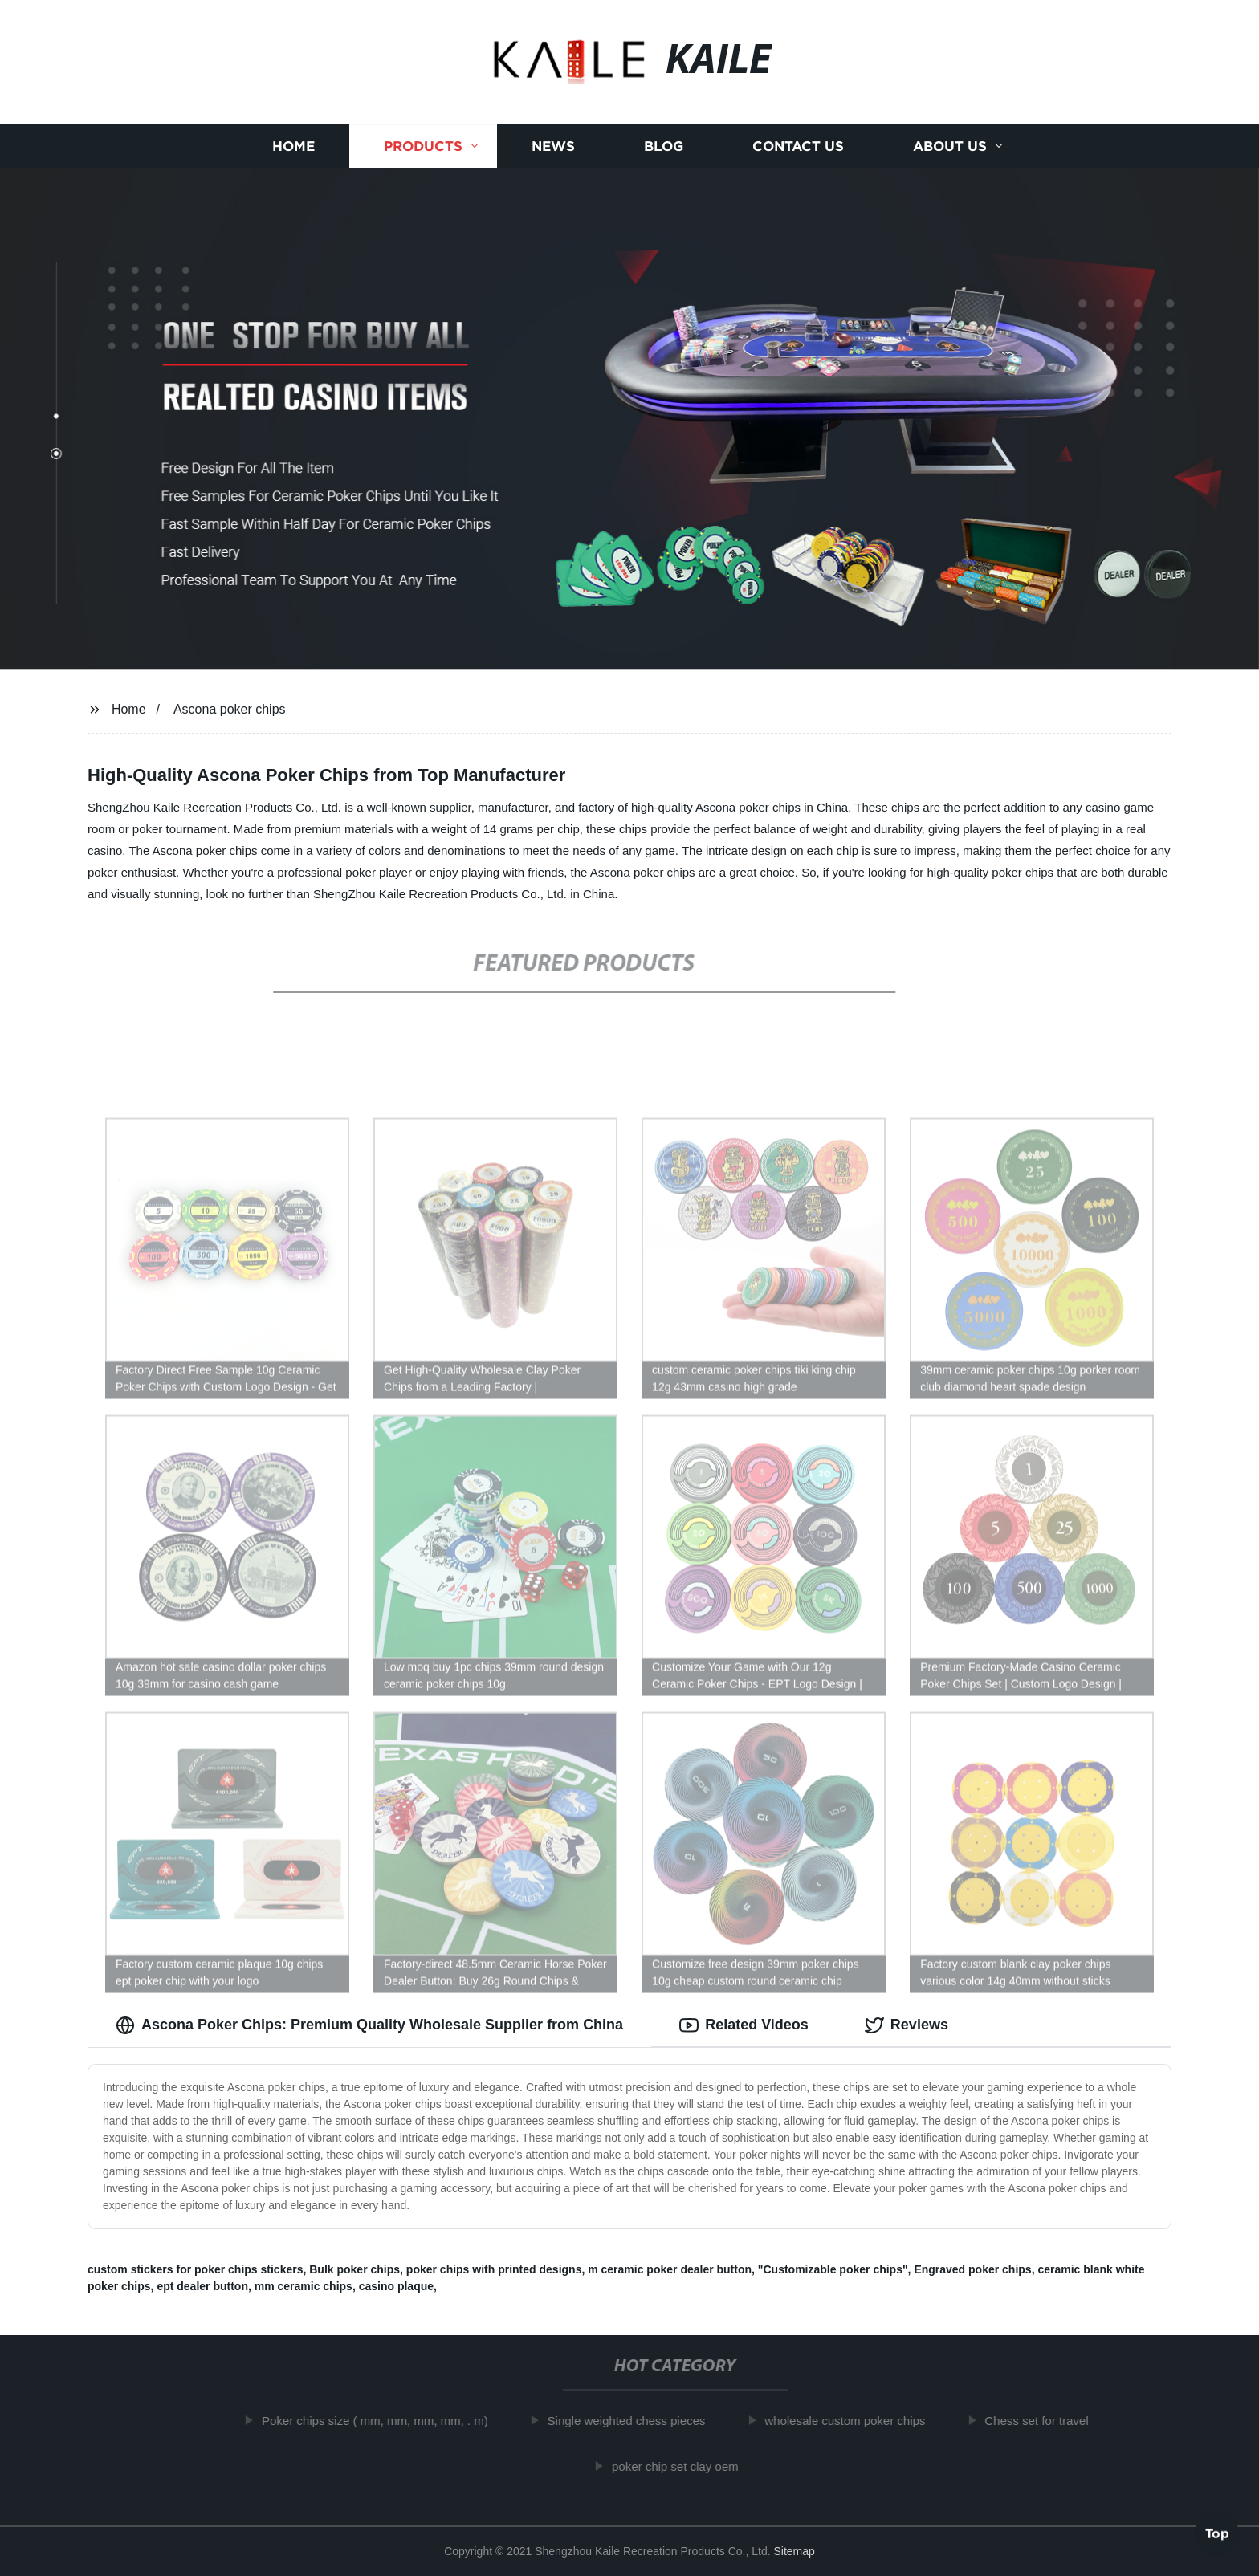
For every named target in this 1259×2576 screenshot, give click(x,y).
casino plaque (396, 2286)
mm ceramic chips (303, 2286)
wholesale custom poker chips (857, 2420)
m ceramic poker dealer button (670, 2269)
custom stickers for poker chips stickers (195, 2269)
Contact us (798, 146)
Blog (663, 146)
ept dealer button (202, 2286)
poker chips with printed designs (494, 2269)
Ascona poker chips (229, 709)
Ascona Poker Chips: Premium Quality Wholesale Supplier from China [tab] (369, 2025)
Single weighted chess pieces (639, 2420)
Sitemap (793, 2551)
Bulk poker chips (354, 2269)
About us (950, 146)
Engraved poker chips (972, 2269)
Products (423, 146)
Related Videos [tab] (744, 2025)
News (553, 146)
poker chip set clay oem (687, 2466)
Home (293, 146)
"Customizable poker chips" (833, 2269)
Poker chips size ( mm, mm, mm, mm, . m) (387, 2420)
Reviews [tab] (906, 2025)
